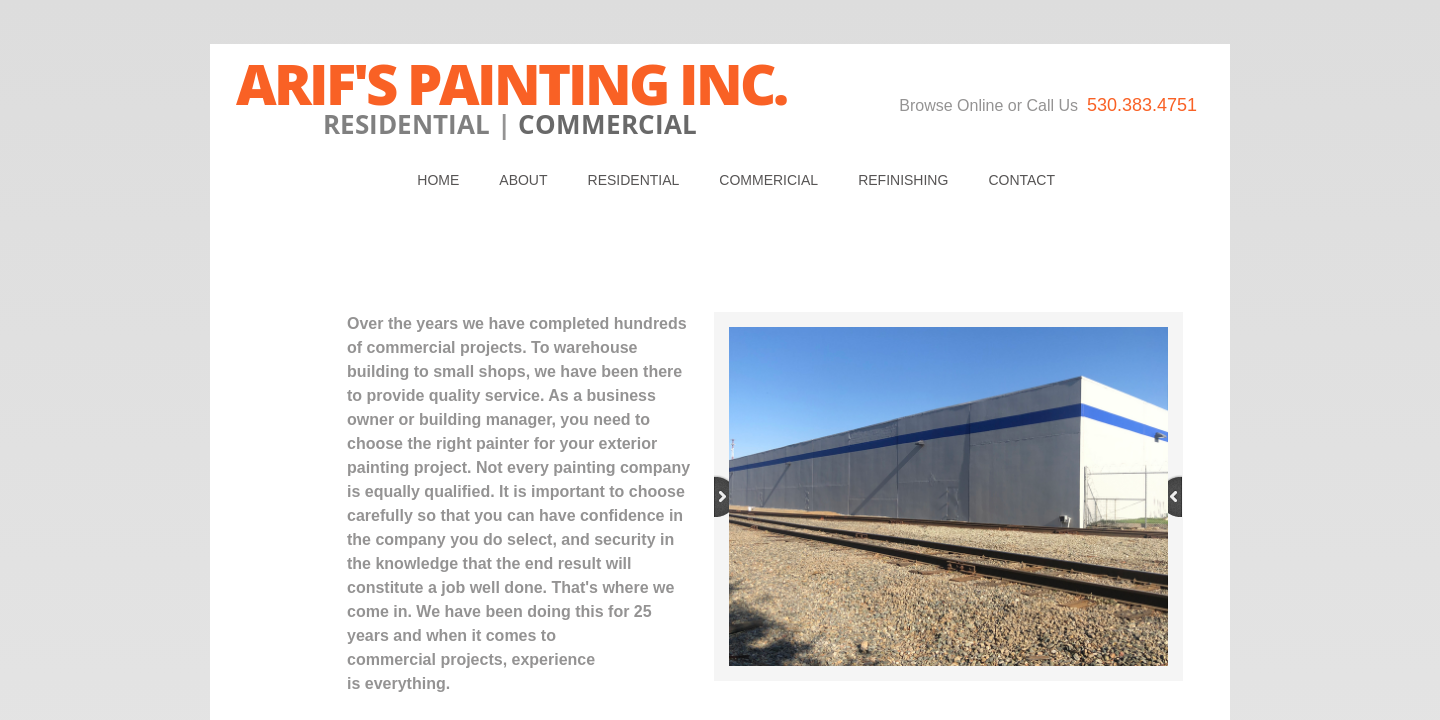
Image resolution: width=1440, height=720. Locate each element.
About (523, 180)
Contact (1021, 180)
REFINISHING (903, 180)
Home (438, 180)
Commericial (768, 180)
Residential (634, 180)
